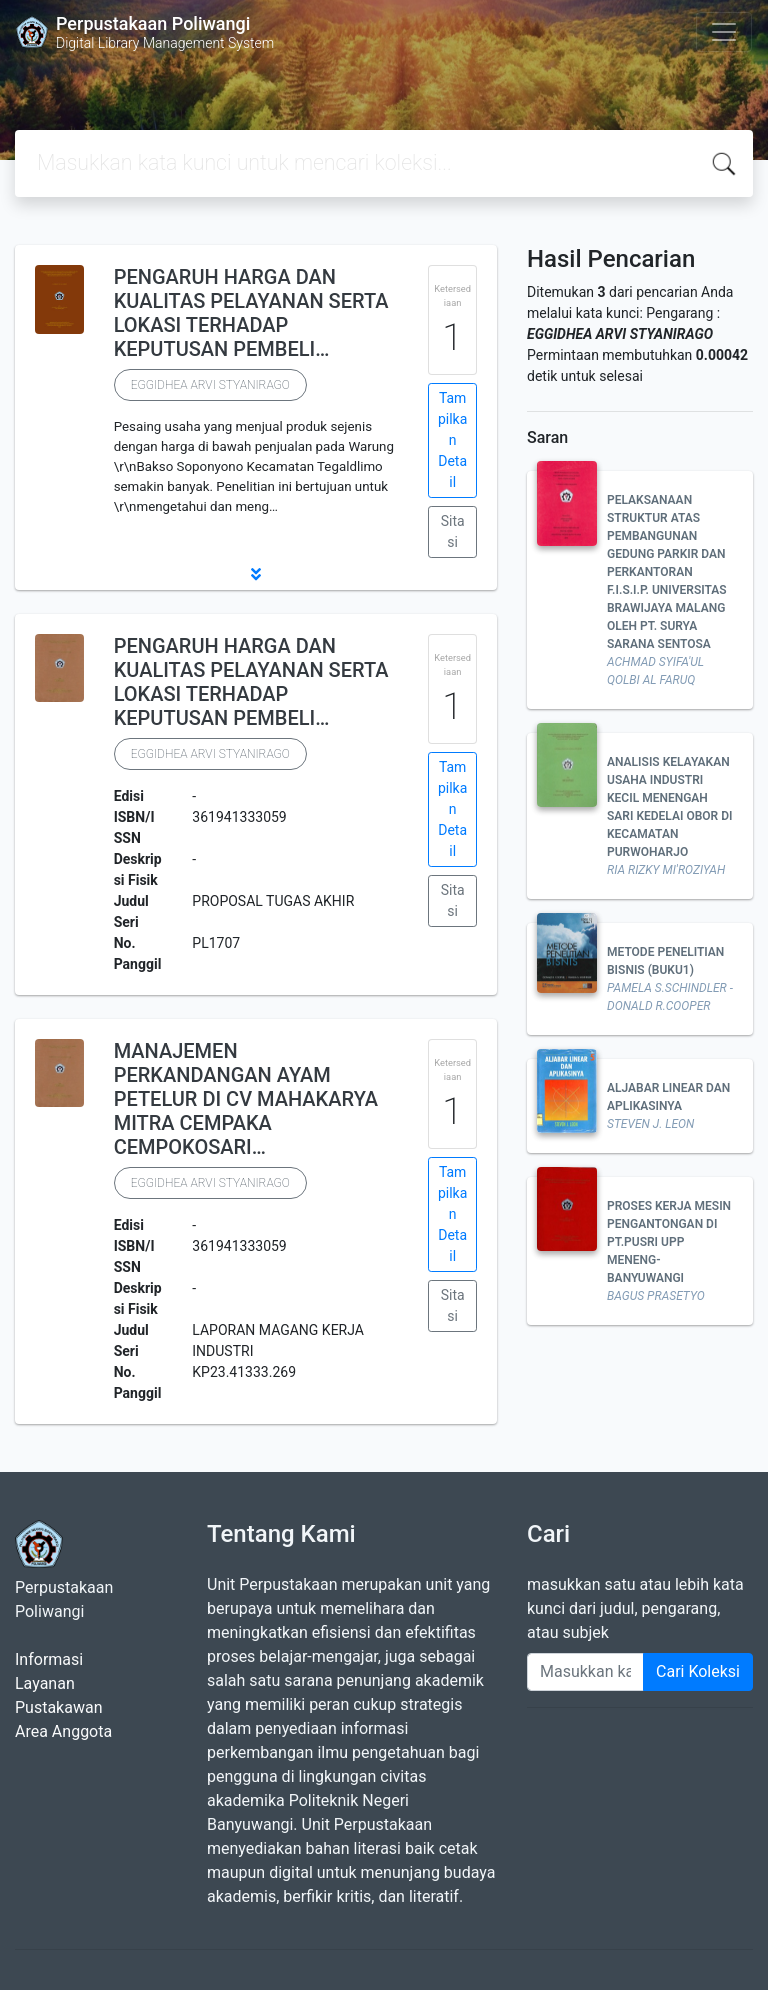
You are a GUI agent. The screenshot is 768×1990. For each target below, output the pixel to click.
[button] (256, 574)
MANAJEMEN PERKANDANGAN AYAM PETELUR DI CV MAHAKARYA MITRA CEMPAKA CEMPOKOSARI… (246, 1099)
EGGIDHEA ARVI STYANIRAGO (210, 385)
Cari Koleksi (698, 1671)
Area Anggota (63, 1731)
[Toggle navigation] (724, 32)
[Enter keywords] (585, 1672)
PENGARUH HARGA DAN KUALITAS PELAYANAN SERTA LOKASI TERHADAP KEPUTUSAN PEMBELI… (251, 313)
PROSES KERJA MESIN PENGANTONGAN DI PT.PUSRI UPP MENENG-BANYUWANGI (669, 1242)
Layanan (45, 1683)
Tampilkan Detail (452, 440)
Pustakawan (58, 1707)
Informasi (49, 1659)
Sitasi (453, 531)
